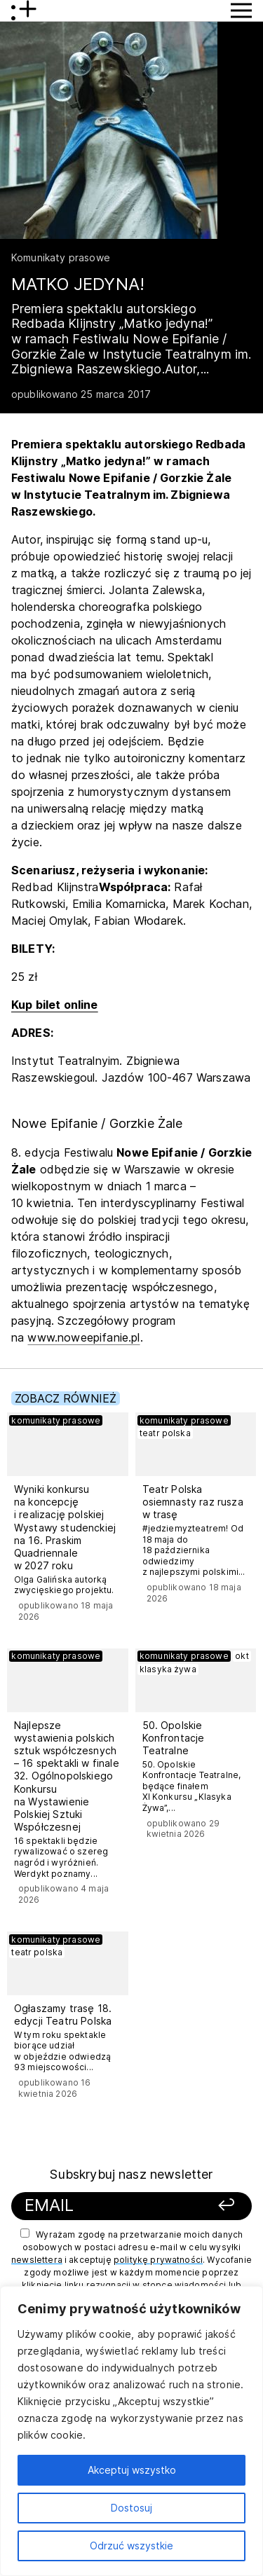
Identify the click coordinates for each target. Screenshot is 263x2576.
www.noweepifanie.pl (83, 1337)
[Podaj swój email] (110, 2206)
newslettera (36, 2259)
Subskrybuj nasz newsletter (131, 2174)
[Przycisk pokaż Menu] (241, 10)
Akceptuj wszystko (132, 2470)
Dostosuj (131, 2508)
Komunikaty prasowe (60, 257)
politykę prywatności (158, 2259)
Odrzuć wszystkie (131, 2545)
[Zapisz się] (219, 2206)
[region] (131, 2431)
